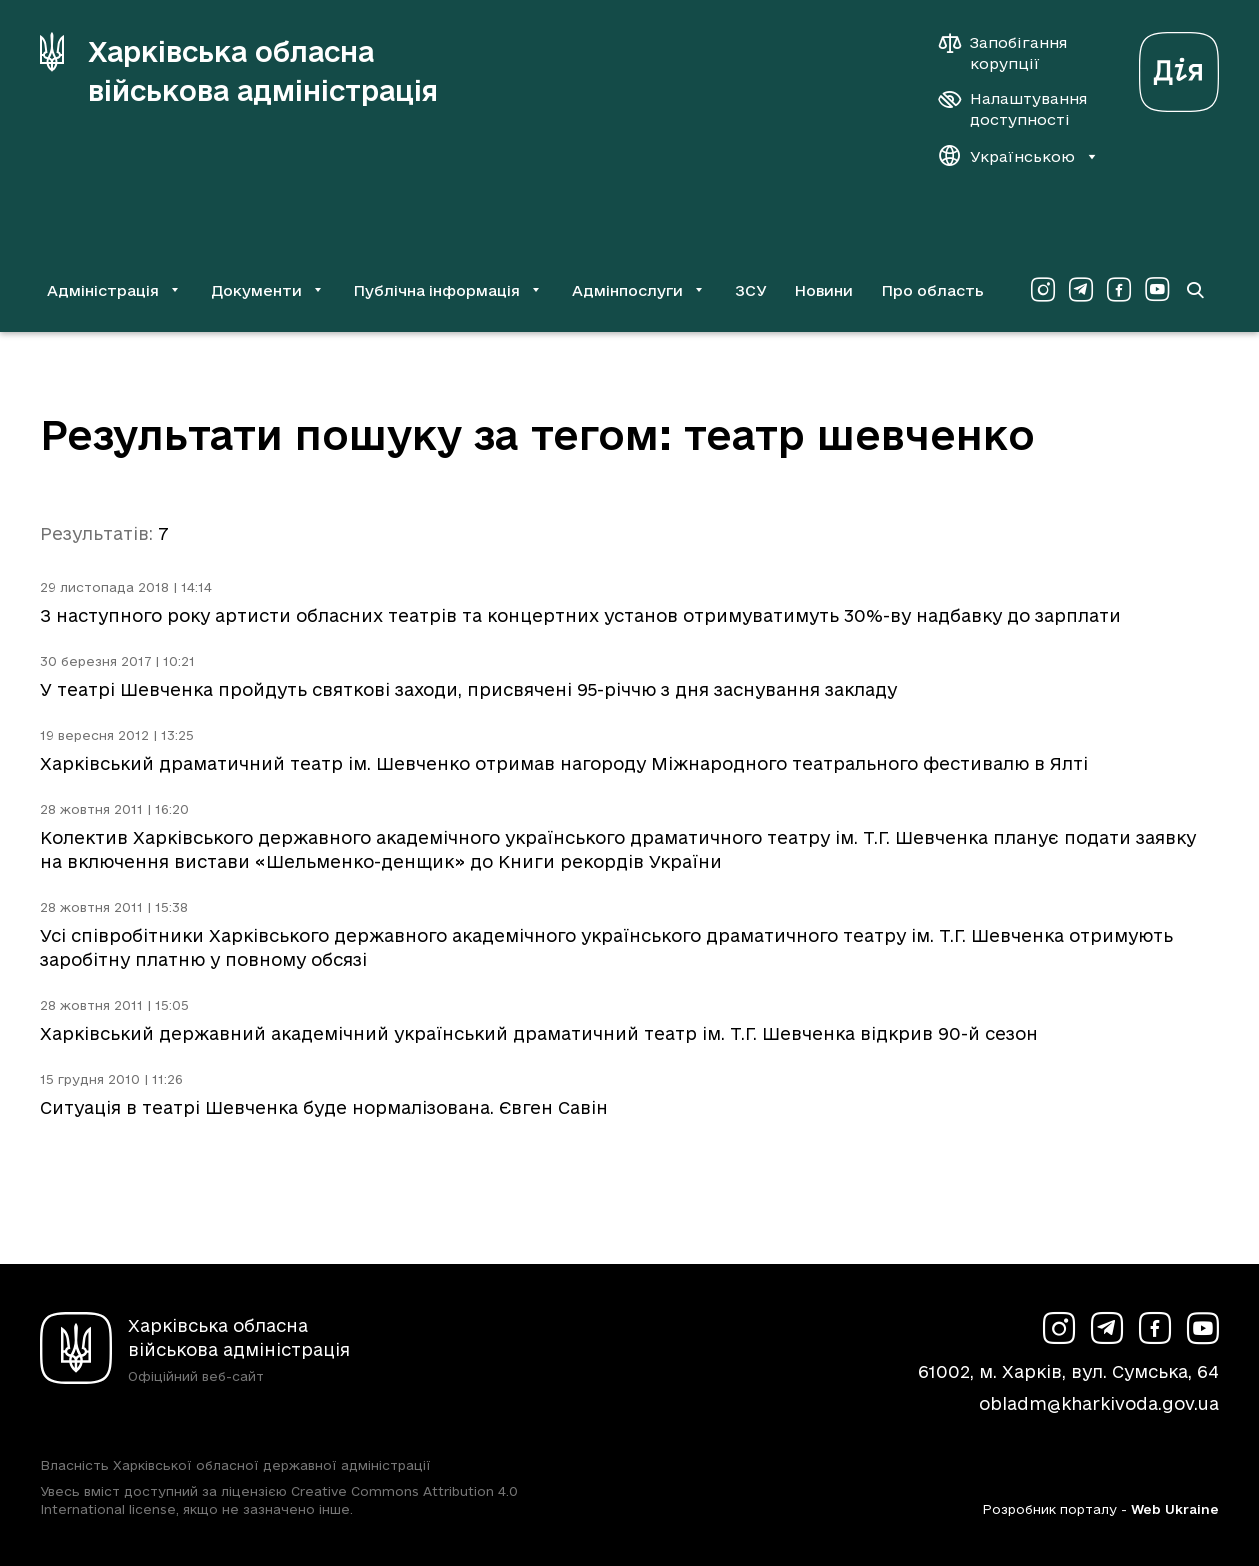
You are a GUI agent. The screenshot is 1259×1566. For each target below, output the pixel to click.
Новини (823, 290)
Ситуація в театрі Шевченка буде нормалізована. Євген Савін (324, 1107)
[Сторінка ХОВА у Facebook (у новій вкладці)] (1119, 290)
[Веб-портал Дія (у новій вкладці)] (1179, 66)
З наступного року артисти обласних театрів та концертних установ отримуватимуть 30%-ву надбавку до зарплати (580, 615)
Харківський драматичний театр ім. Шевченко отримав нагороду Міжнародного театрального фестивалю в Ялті (564, 763)
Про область (932, 290)
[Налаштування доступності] (1013, 109)
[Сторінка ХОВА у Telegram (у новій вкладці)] (1081, 290)
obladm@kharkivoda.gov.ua (1099, 1403)
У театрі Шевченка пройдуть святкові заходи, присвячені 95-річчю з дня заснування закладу (468, 689)
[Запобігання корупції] (1013, 53)
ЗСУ (751, 290)
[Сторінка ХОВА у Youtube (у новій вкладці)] (1157, 290)
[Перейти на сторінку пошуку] (1195, 290)
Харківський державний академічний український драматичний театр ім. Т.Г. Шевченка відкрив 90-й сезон (539, 1033)
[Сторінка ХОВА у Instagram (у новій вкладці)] (1043, 290)
